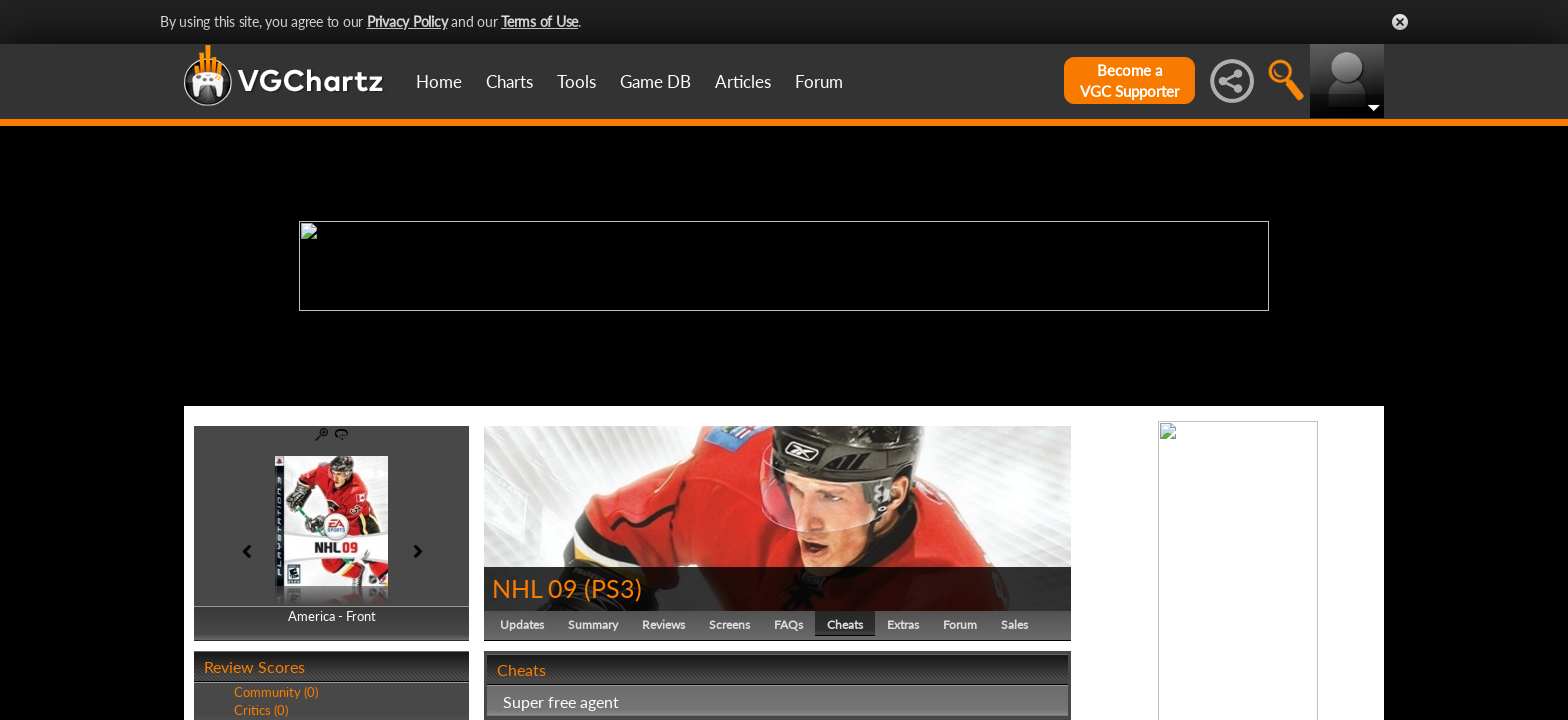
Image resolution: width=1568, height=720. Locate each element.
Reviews (663, 624)
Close (1400, 22)
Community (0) (276, 692)
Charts (509, 81)
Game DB (655, 81)
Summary (593, 624)
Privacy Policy (407, 21)
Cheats (845, 624)
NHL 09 (535, 588)
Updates (522, 624)
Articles (743, 81)
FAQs (788, 624)
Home (439, 81)
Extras (903, 624)
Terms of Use (539, 21)
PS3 (613, 588)
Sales (1014, 624)
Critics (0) (261, 710)
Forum (819, 81)
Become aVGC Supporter (1129, 80)
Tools (576, 81)
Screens (729, 624)
